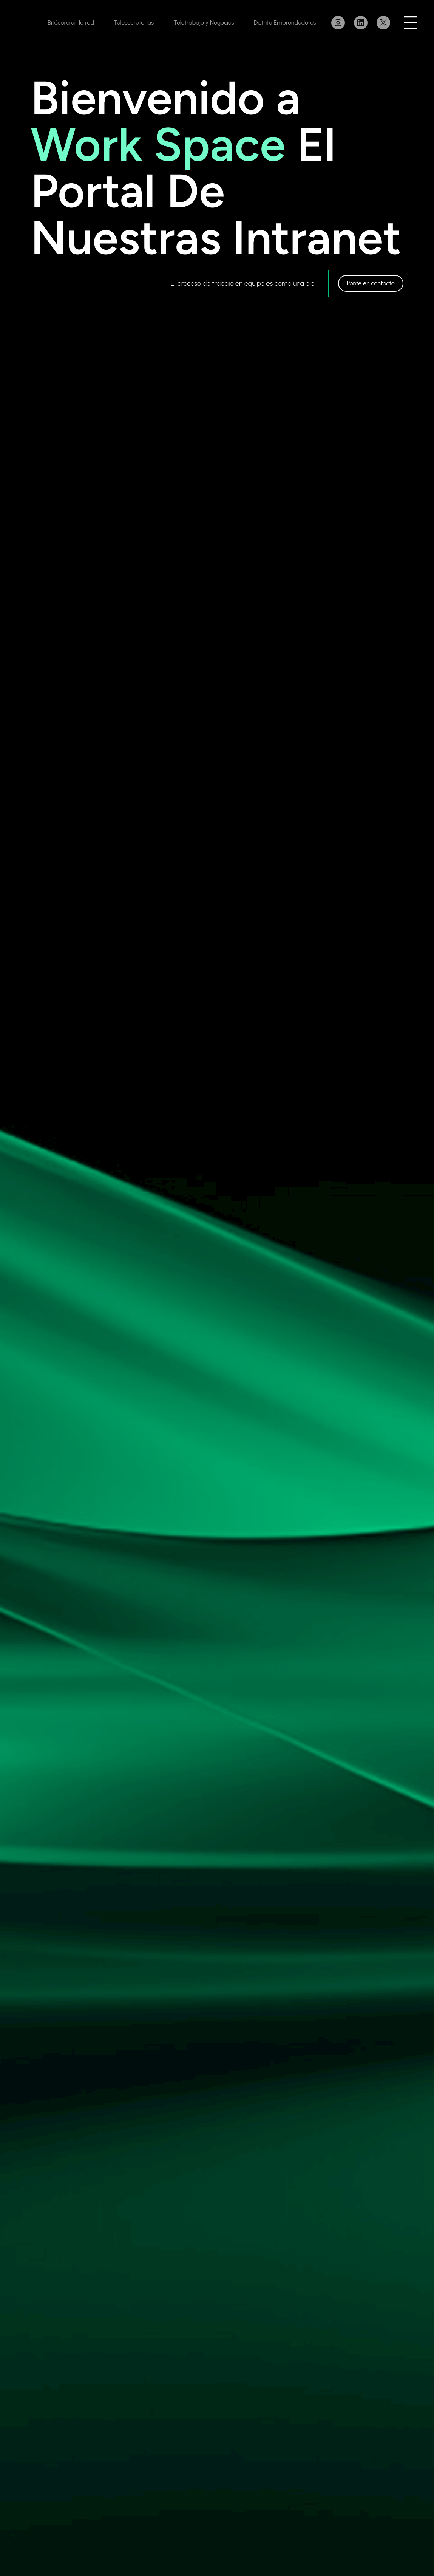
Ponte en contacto (371, 283)
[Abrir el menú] (410, 22)
